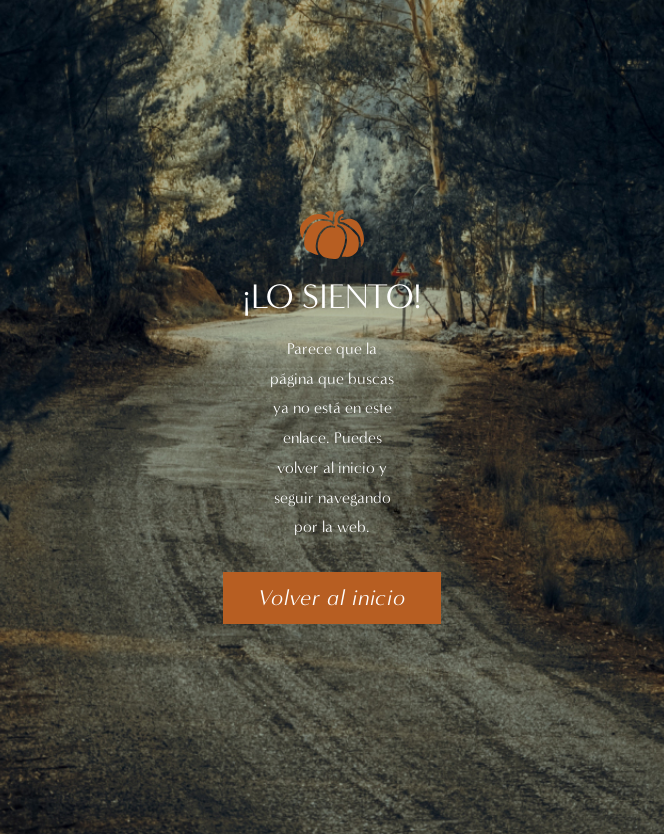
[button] (331, 598)
